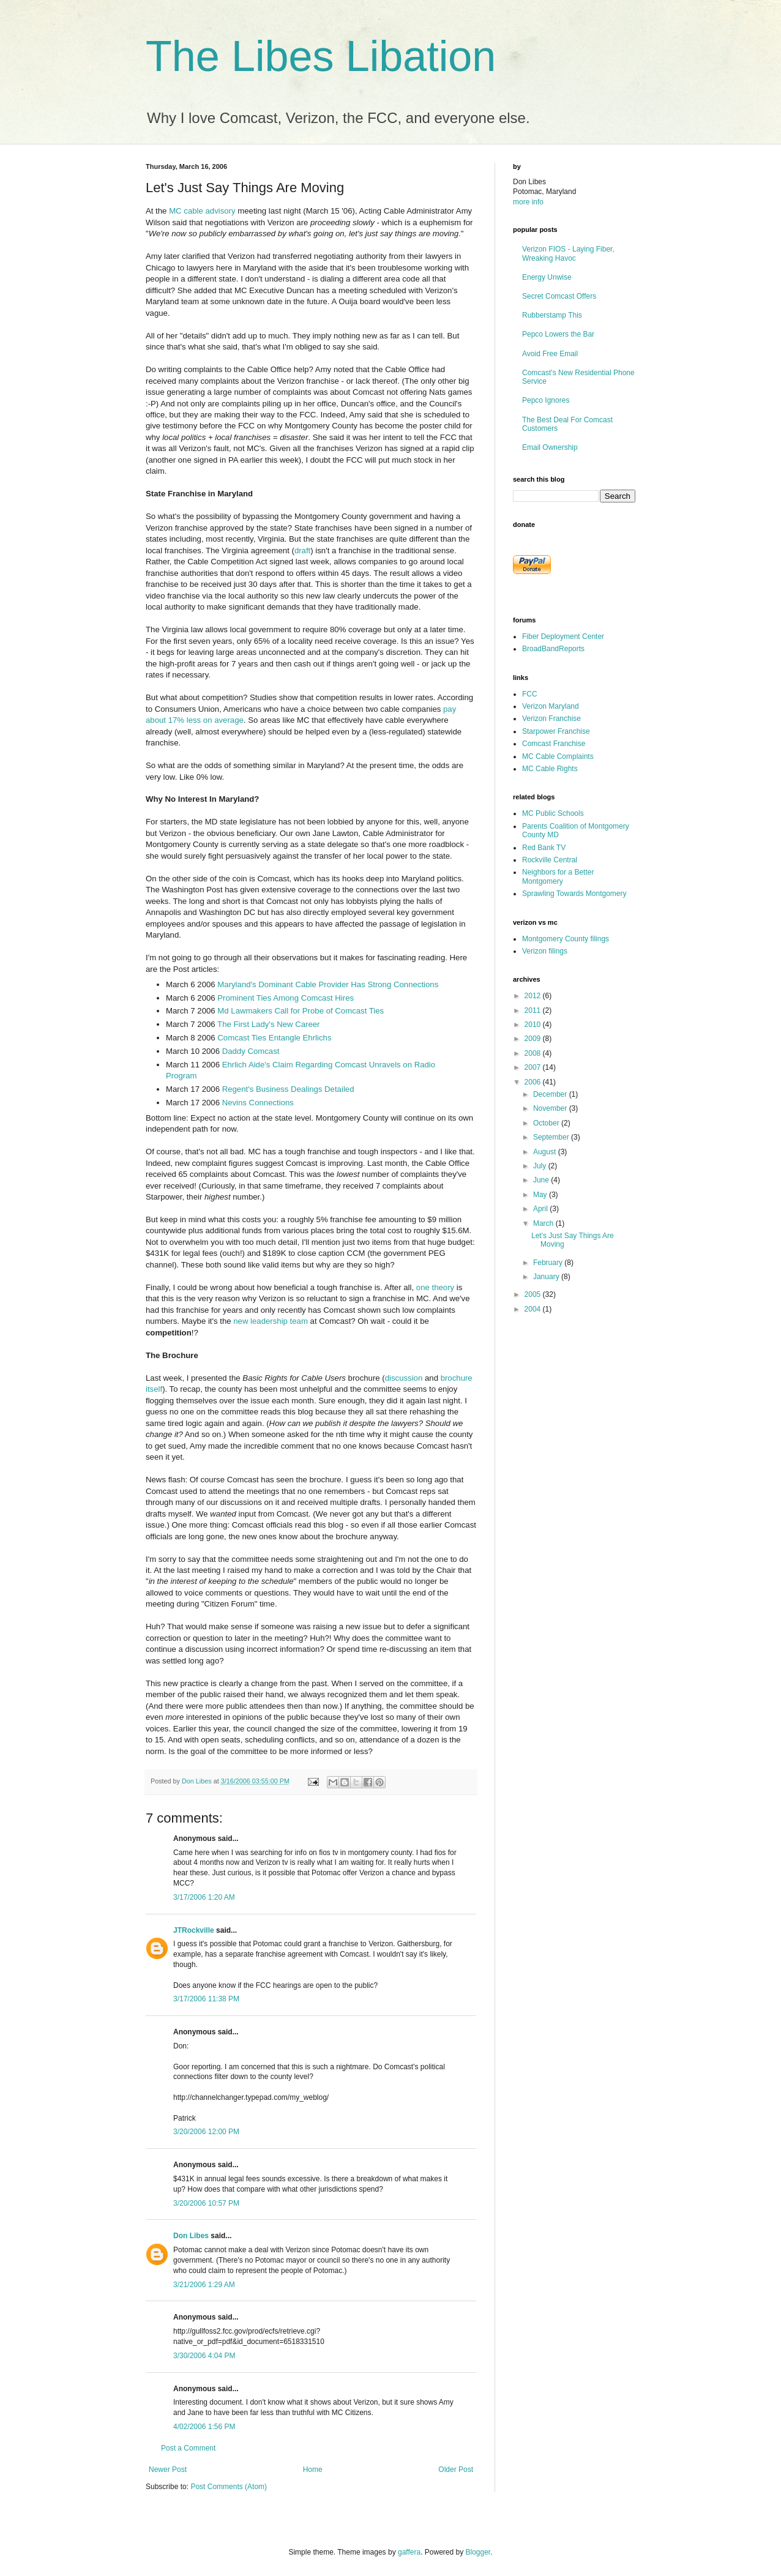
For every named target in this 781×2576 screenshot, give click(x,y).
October (547, 1123)
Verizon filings (544, 951)
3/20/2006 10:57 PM (206, 2203)
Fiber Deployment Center (563, 636)
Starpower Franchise (556, 731)
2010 (534, 1024)
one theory (435, 1287)
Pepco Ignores (545, 400)
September (552, 1137)
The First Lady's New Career (268, 1024)
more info (528, 202)
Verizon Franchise (551, 718)
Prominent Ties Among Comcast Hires (285, 997)
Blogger (478, 2552)
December (551, 1094)
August (545, 1152)
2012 (534, 995)
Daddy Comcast (251, 1051)
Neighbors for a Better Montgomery (558, 876)
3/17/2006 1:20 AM (204, 1897)
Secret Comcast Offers (559, 296)
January (547, 1276)
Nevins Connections (258, 1102)
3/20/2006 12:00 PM (206, 2131)
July (540, 1166)
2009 (534, 1038)
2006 (534, 1082)
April (541, 1208)
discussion (404, 1378)
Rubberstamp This (552, 315)
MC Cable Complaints (558, 756)
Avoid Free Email (550, 353)
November (551, 1108)
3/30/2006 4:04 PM (204, 2355)
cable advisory (209, 210)
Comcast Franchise (553, 743)
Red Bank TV (544, 847)
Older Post (455, 2469)
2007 (534, 1067)
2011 (534, 1010)
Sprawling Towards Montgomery (574, 893)
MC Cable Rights (550, 768)
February (548, 1262)
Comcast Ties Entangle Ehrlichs (274, 1037)
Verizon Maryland (550, 706)
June (542, 1180)
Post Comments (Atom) (228, 2486)
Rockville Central (549, 860)
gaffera (409, 2552)
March (544, 1223)
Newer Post (168, 2469)
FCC (529, 694)
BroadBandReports (553, 648)
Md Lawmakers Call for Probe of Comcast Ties (300, 1010)
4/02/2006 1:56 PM (204, 2426)
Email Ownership (550, 447)
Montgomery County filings (565, 939)
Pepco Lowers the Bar (558, 334)
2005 (534, 1294)
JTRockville (193, 1930)
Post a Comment (188, 2448)
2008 (534, 1053)
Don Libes (191, 2235)
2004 (534, 1309)
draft (302, 550)
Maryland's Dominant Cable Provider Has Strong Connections (327, 984)
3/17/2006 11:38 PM (206, 1999)
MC (175, 210)
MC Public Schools (553, 813)
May (541, 1194)
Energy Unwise (547, 277)
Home (313, 2469)
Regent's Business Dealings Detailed (288, 1089)
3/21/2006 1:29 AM (204, 2284)
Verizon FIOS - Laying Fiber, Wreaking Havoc (568, 253)
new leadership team (270, 1321)
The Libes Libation (321, 56)
